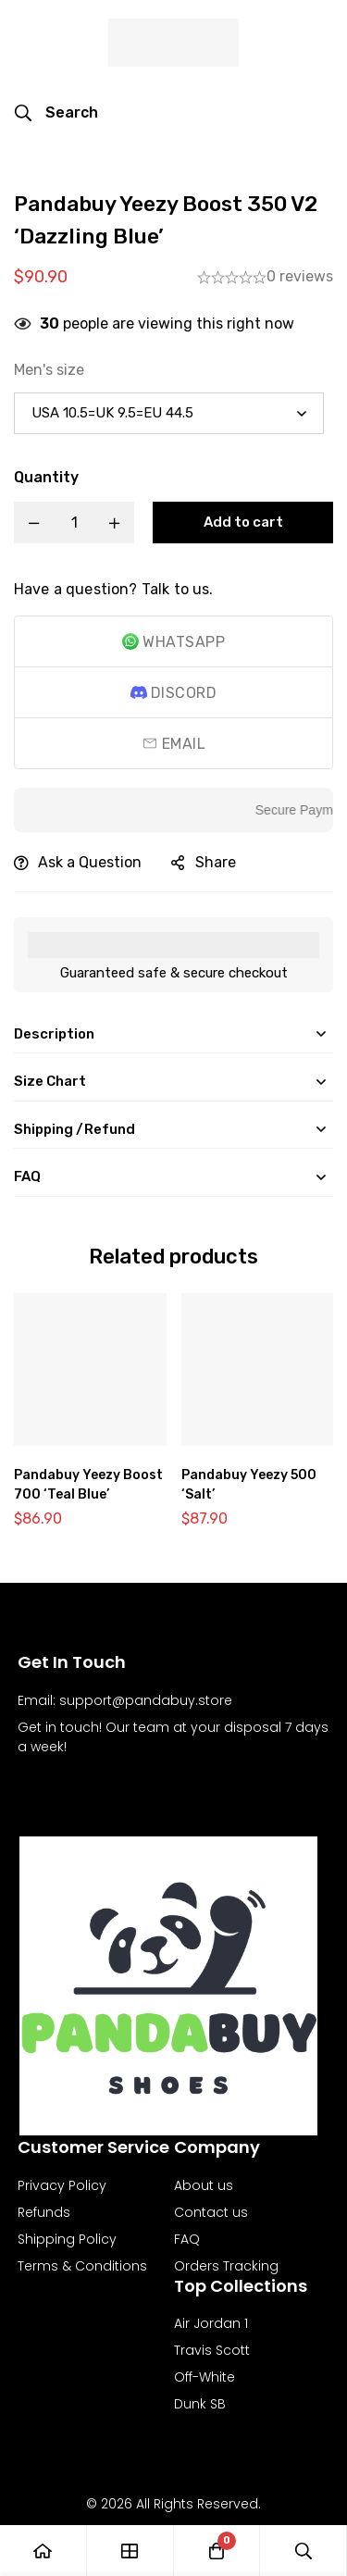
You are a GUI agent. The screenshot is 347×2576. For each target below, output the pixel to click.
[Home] (43, 2550)
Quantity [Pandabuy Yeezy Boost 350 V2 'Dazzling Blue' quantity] (46, 477)
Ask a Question (90, 862)
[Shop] (130, 2550)
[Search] (55, 113)
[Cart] (217, 2550)
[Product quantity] (74, 522)
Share (215, 862)
